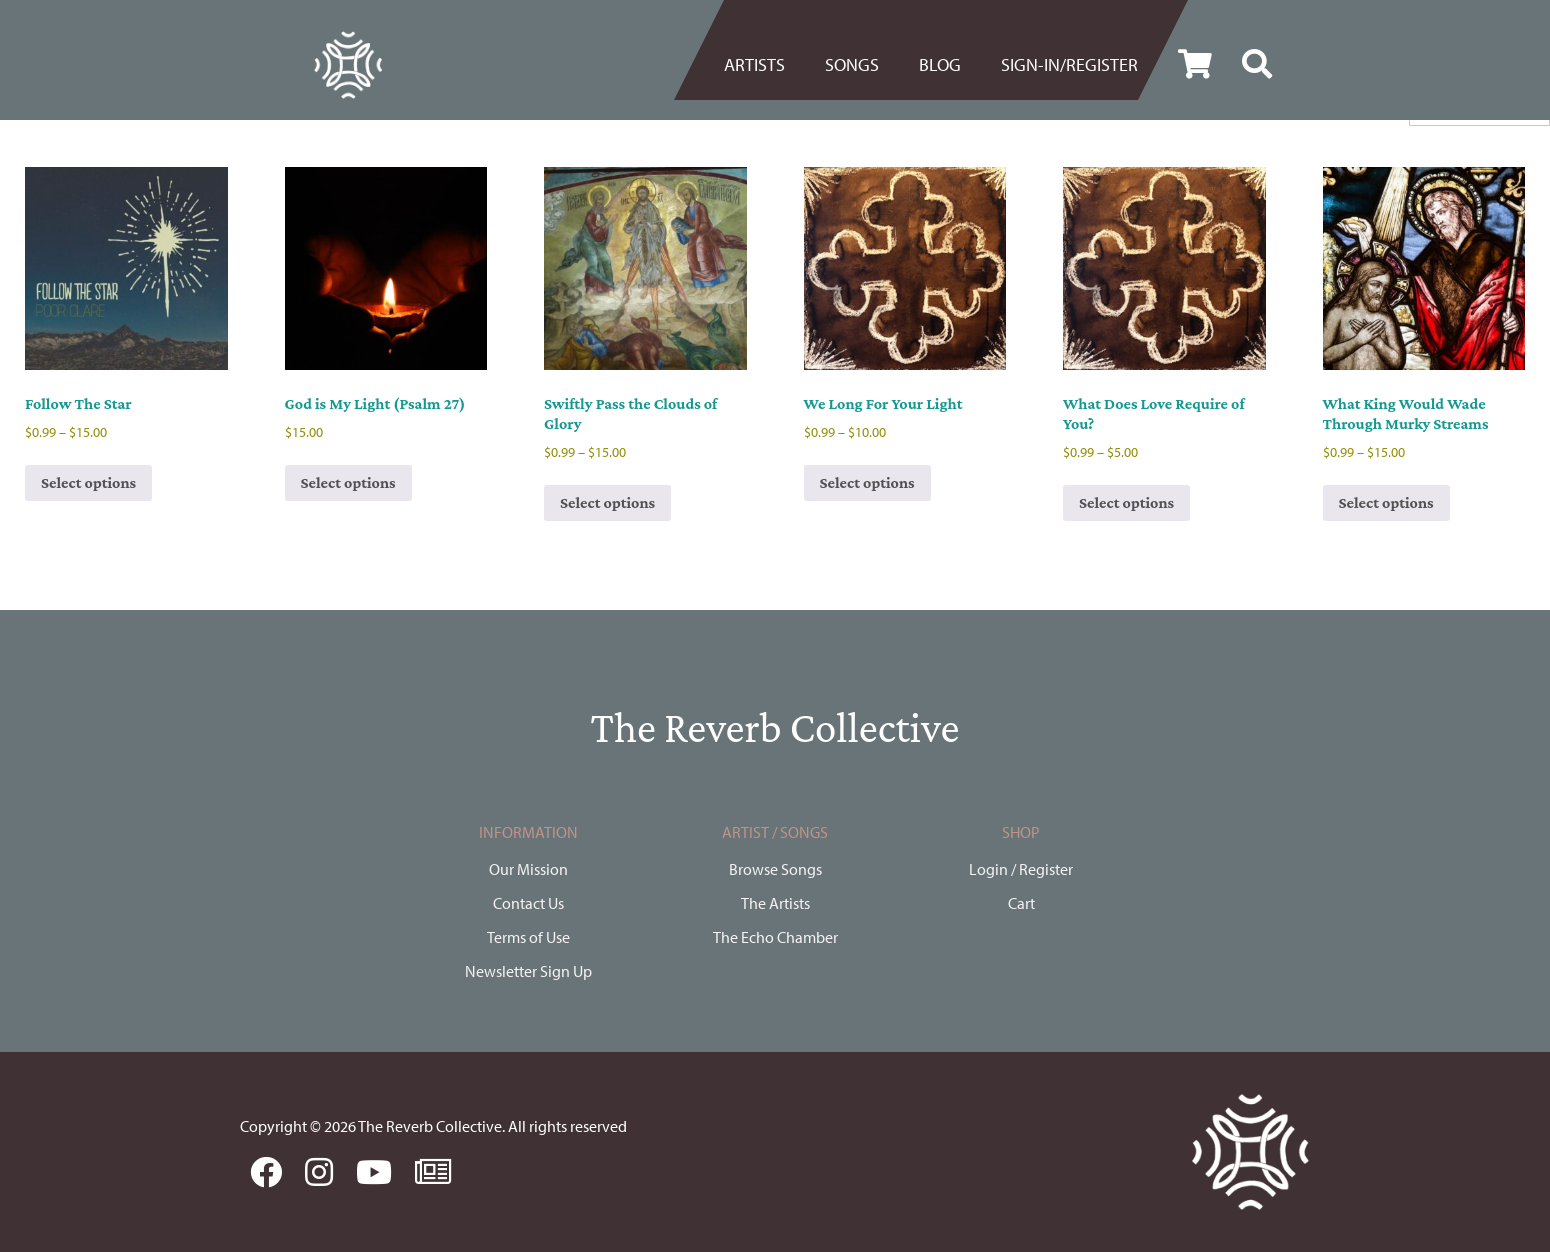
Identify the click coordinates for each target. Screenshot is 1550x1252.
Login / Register (1021, 869)
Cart (1021, 903)
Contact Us (528, 903)
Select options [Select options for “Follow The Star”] (88, 482)
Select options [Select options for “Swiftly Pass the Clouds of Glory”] (607, 502)
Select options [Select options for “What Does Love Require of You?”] (1126, 502)
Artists (754, 64)
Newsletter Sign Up (528, 971)
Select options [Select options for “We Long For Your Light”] (867, 482)
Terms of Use (528, 937)
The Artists (775, 903)
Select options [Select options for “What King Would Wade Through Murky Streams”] (1386, 502)
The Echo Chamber (775, 937)
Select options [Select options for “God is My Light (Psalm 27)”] (348, 482)
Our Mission (528, 869)
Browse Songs (775, 869)
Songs (852, 64)
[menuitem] (764, 65)
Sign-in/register (1069, 64)
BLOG (940, 64)
